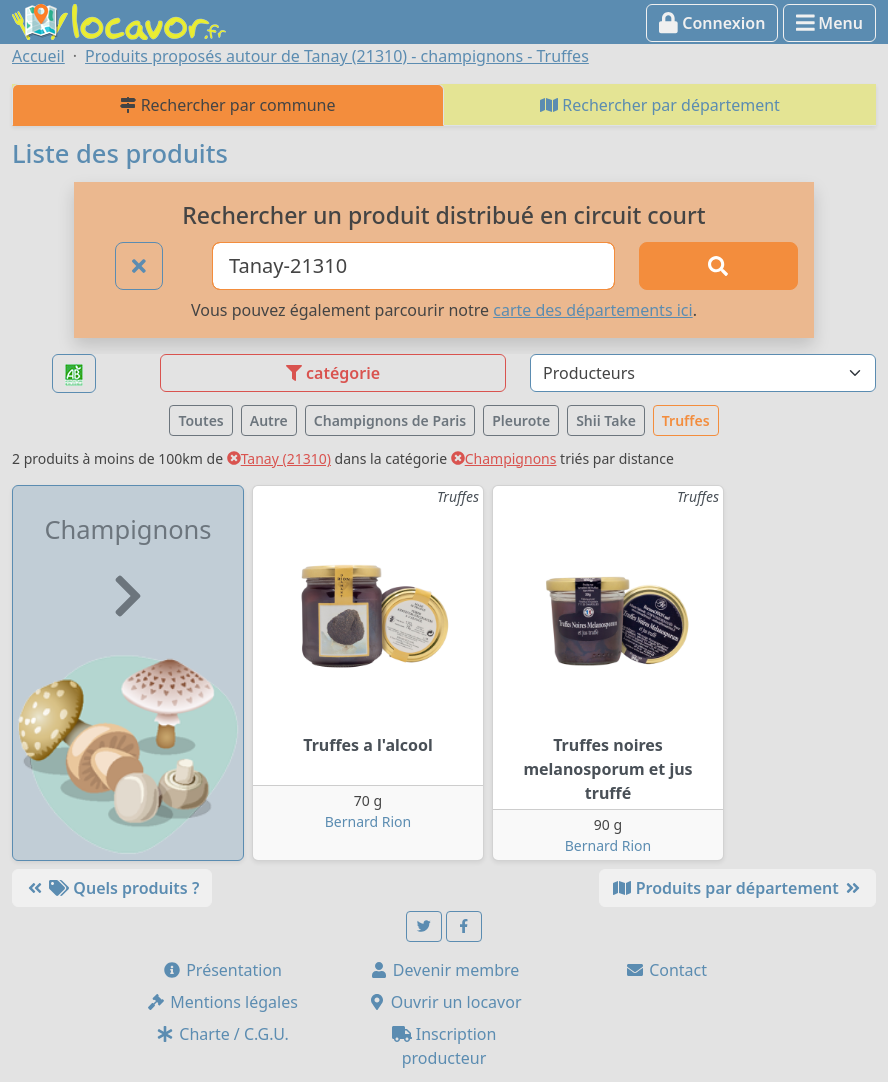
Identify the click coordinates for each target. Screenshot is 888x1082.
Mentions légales (222, 1002)
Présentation (222, 970)
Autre (269, 420)
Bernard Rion (368, 821)
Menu (829, 23)
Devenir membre (444, 970)
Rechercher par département (660, 105)
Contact (666, 970)
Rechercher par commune (227, 105)
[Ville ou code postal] (413, 266)
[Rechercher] (718, 266)
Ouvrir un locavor (444, 1002)
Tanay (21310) (279, 458)
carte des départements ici (592, 310)
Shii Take (606, 420)
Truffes (686, 420)
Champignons (504, 458)
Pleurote (521, 420)
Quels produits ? (112, 888)
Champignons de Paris (390, 420)
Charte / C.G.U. (222, 1034)
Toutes (200, 420)
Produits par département (737, 888)
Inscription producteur (444, 1046)
